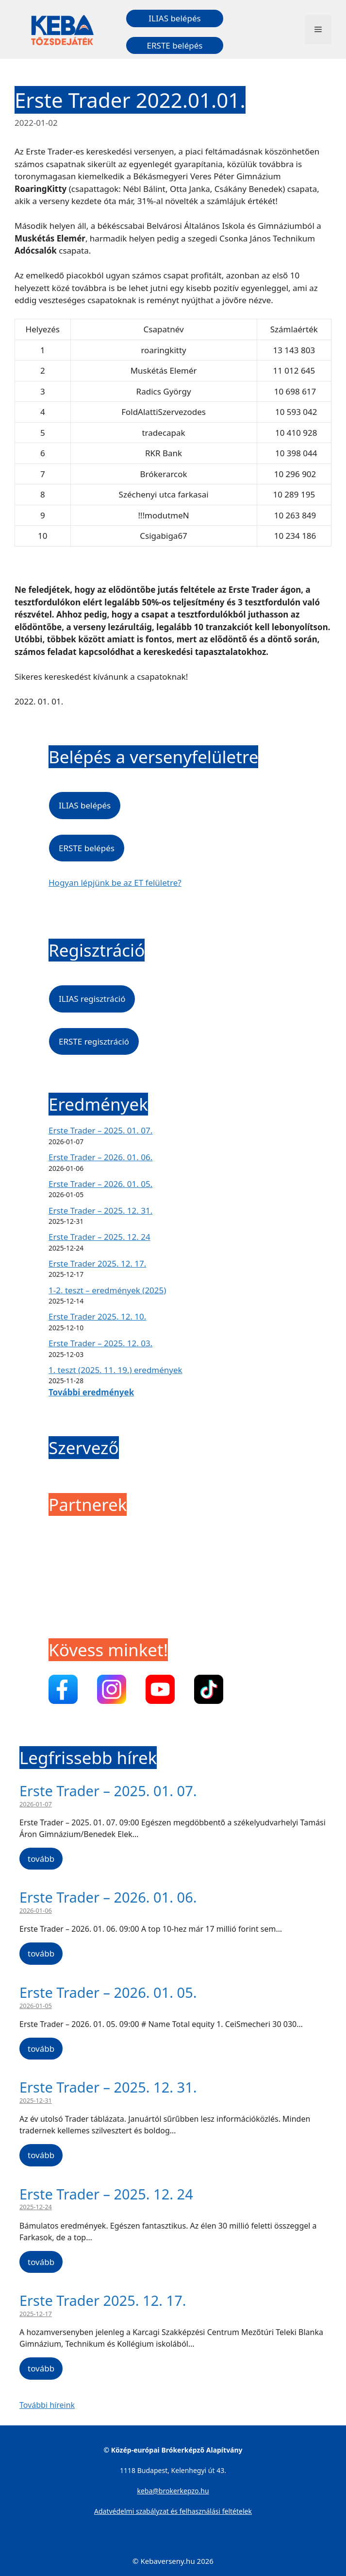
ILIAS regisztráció (92, 998)
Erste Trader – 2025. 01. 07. (100, 1130)
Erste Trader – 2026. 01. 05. (100, 1183)
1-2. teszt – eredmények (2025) (107, 1290)
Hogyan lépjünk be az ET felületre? (115, 882)
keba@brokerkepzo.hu (173, 2490)
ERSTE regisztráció (94, 1041)
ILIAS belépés (174, 18)
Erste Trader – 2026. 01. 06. (100, 1157)
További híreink (47, 2405)
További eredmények (91, 1392)
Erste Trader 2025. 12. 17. (97, 1263)
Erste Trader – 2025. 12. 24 (99, 1236)
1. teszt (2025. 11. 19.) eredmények (115, 1369)
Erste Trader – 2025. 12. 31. (100, 1210)
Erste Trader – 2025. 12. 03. (100, 1343)
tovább (41, 1858)
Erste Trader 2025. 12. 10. (97, 1316)
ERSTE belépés (175, 45)
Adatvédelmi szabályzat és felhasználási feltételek (173, 2511)
